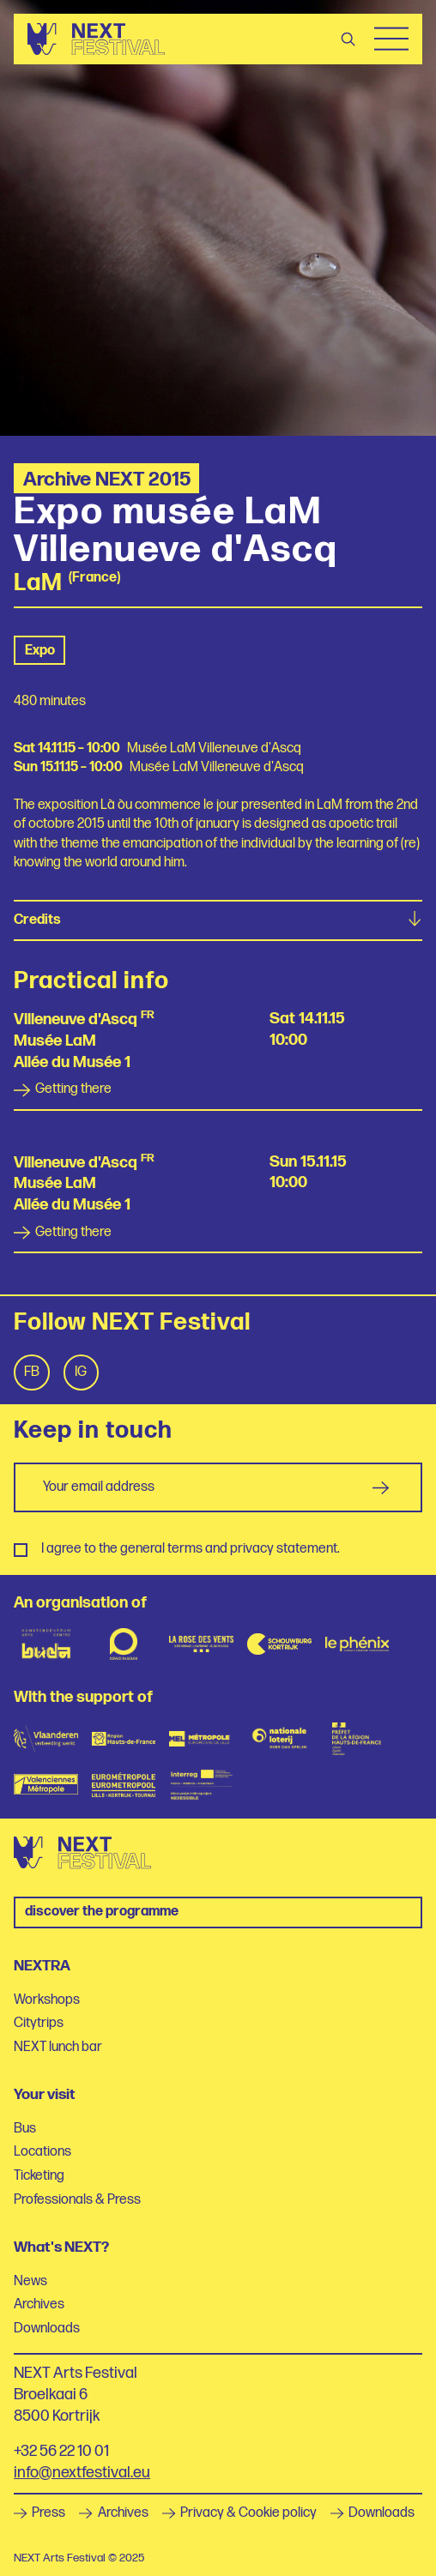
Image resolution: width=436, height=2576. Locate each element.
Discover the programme (102, 1911)
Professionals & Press (77, 2200)
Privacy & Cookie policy (239, 2513)
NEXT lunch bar (58, 2047)
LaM (38, 584)
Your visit (45, 2094)
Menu (391, 39)
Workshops (47, 2000)
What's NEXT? (61, 2247)
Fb (31, 1372)
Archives (39, 2304)
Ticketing (39, 2176)
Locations (42, 2152)
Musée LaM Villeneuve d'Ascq (214, 748)
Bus (25, 2129)
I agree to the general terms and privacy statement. (190, 1549)
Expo (40, 650)
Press (39, 2513)
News (30, 2281)
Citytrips (39, 2023)
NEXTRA (42, 1966)
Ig (81, 1372)
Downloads (47, 2328)
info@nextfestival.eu (82, 2472)
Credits (218, 919)
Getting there (63, 1089)
